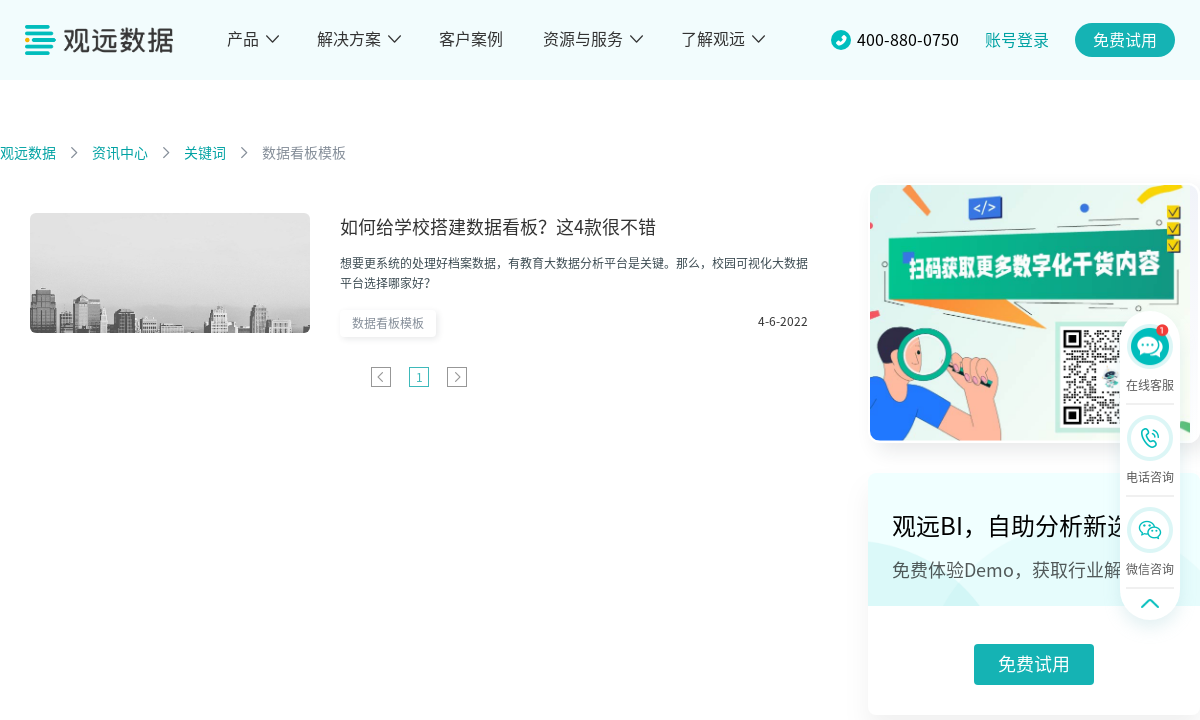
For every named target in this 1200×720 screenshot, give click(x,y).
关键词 (205, 153)
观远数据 (28, 153)
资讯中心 (120, 153)
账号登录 (1017, 40)
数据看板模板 (304, 153)
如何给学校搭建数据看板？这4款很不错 (498, 227)
